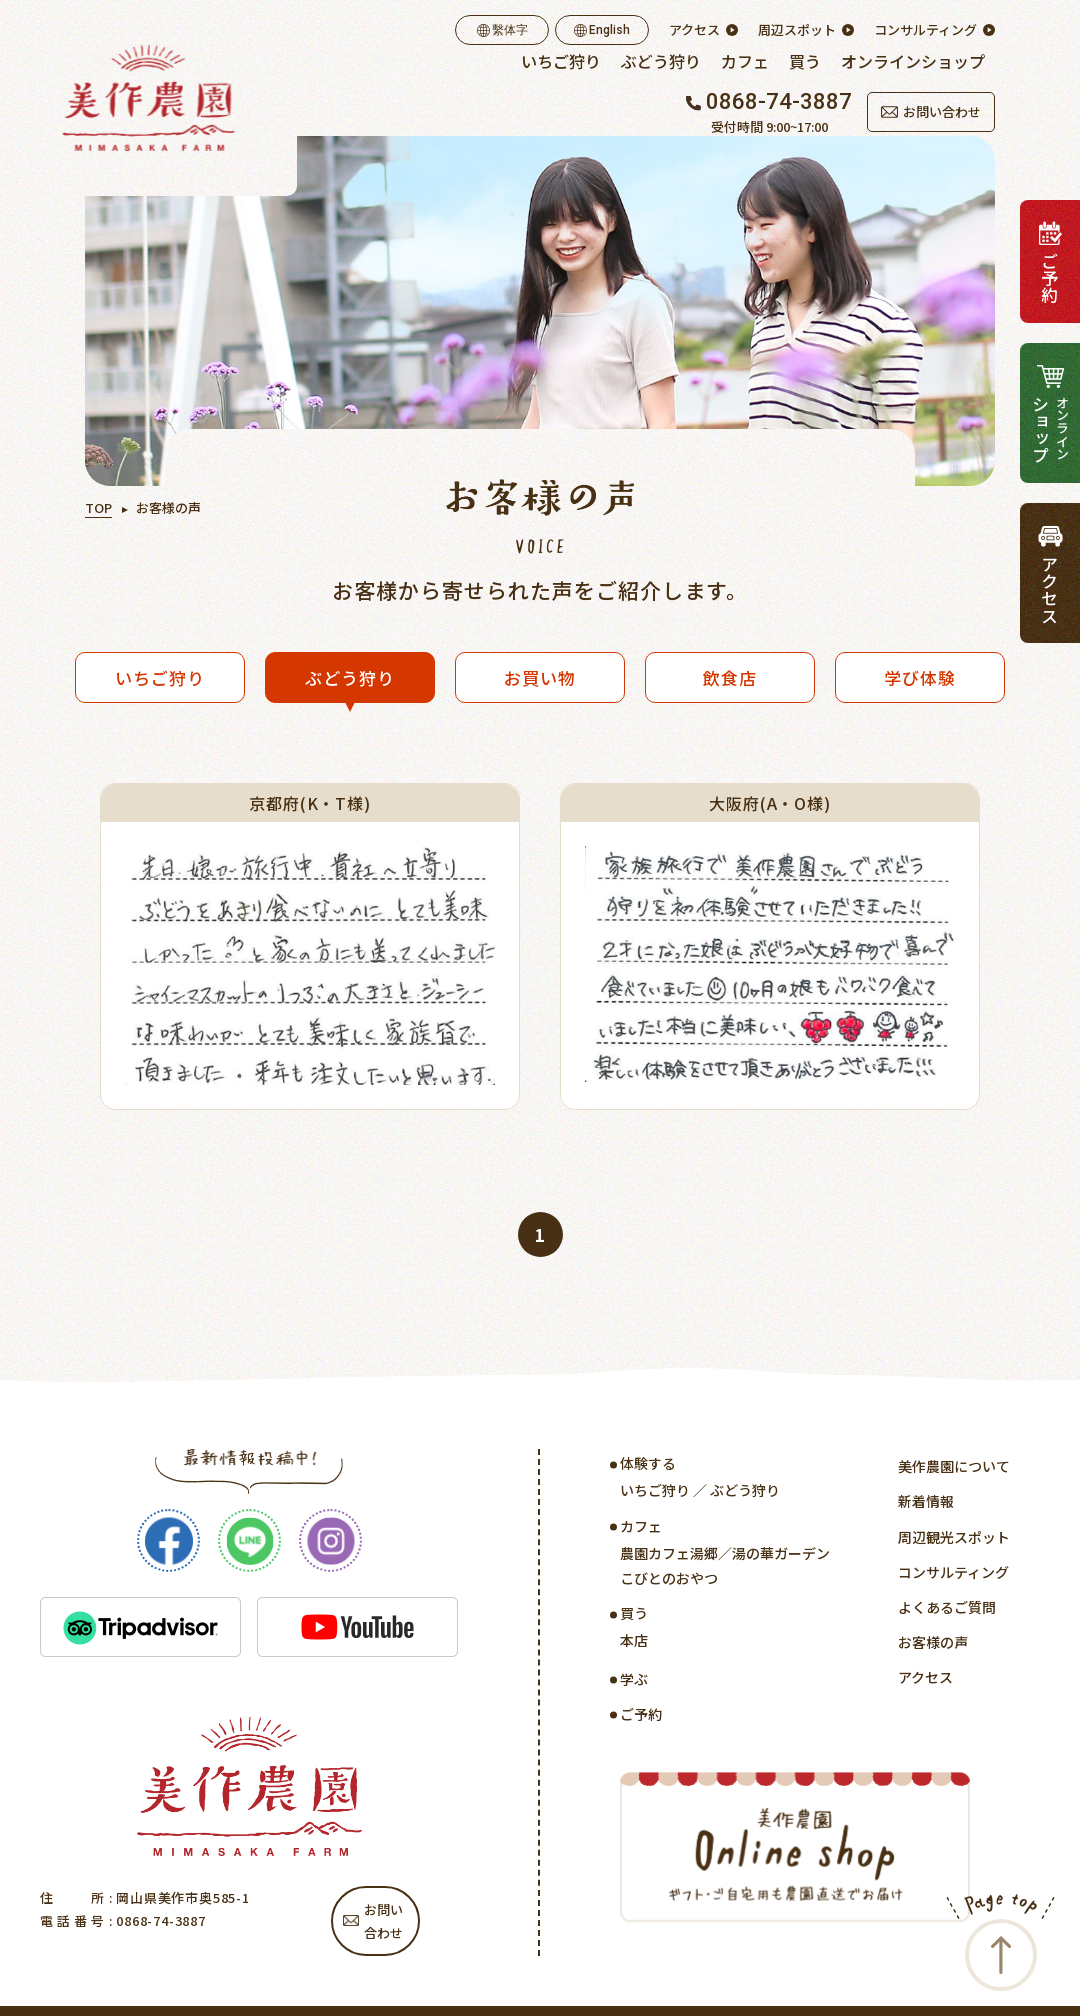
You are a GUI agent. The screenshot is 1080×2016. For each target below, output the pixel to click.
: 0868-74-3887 (155, 1920)
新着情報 (926, 1501)
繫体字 (502, 30)
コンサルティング (925, 30)
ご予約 (641, 1714)
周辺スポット (797, 30)
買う (805, 61)
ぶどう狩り (661, 61)
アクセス (694, 30)
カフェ (745, 61)
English (602, 30)
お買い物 (540, 677)
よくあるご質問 (947, 1607)
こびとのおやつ (669, 1578)
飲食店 (730, 677)
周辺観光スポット (954, 1537)
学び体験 (920, 677)
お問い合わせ (931, 111)
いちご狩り (561, 61)
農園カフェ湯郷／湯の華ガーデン (725, 1553)
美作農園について (954, 1466)
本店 (634, 1640)
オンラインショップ (913, 61)
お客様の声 (933, 1642)
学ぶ (634, 1679)
